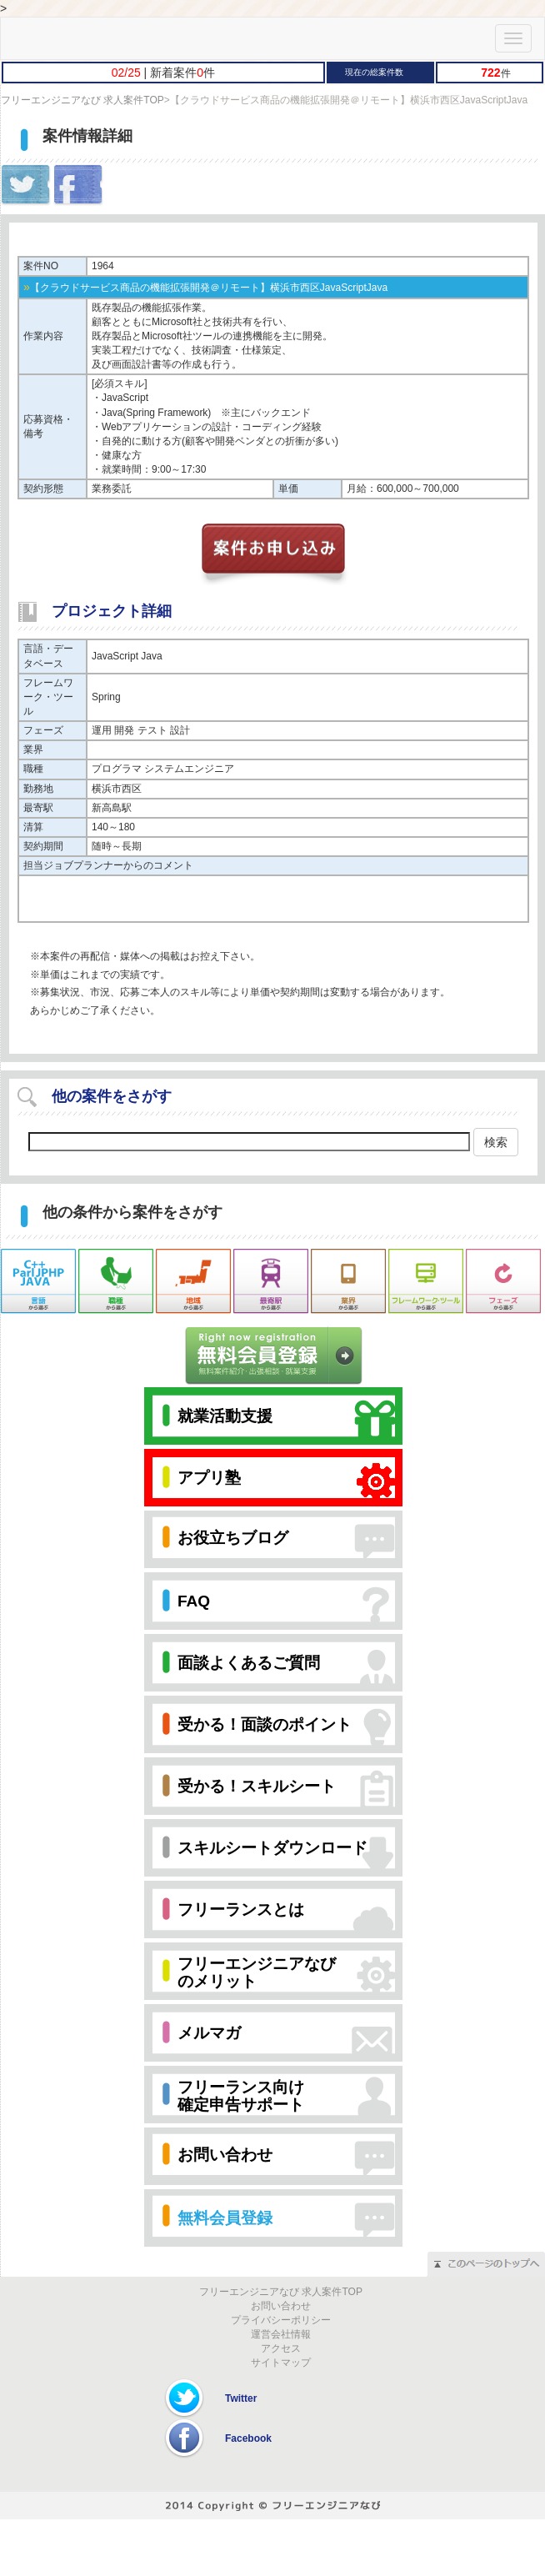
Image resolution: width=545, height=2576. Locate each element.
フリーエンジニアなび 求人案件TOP (82, 100)
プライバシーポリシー (281, 2320)
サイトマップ (281, 2362)
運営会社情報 (281, 2334)
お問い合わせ (281, 2306)
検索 (496, 1142)
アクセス (281, 2348)
